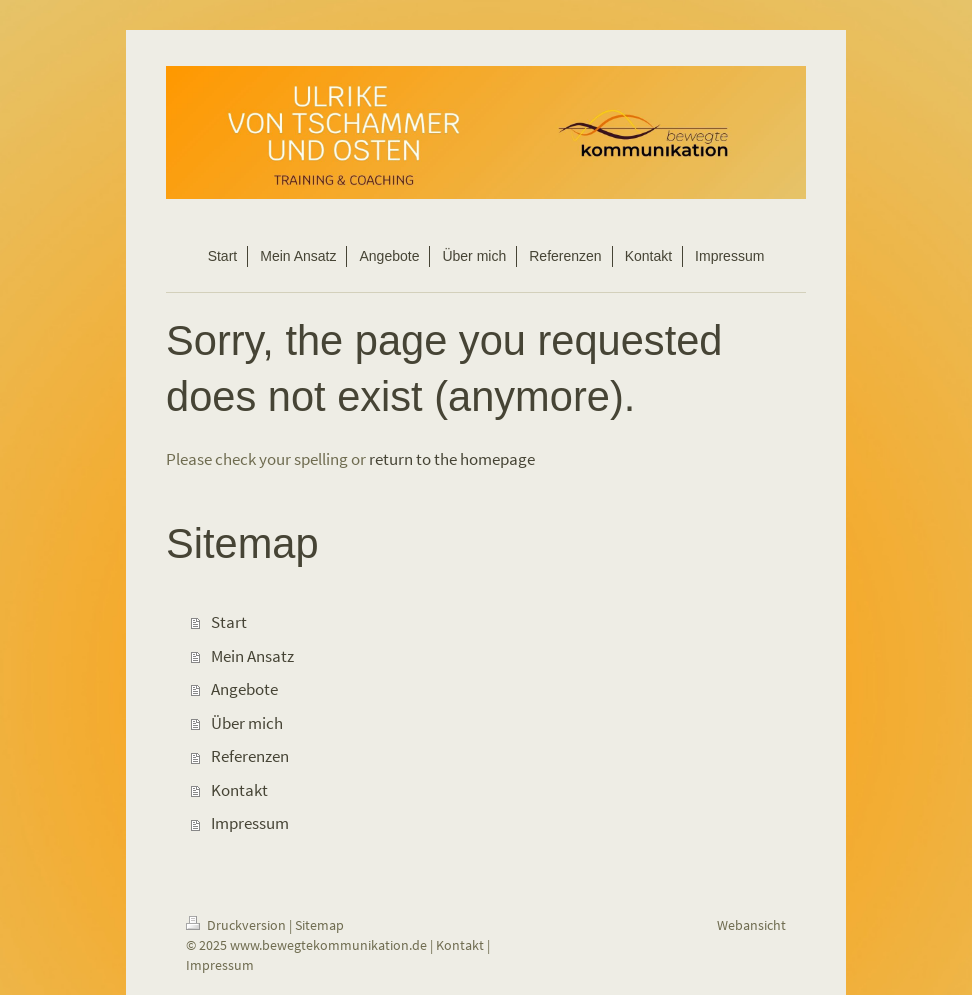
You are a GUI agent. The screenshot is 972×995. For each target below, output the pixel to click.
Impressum (250, 823)
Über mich (247, 723)
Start (229, 622)
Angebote (244, 689)
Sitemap (319, 925)
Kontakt (239, 790)
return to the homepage (452, 459)
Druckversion (237, 925)
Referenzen (250, 756)
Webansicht (751, 925)
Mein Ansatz (252, 656)
